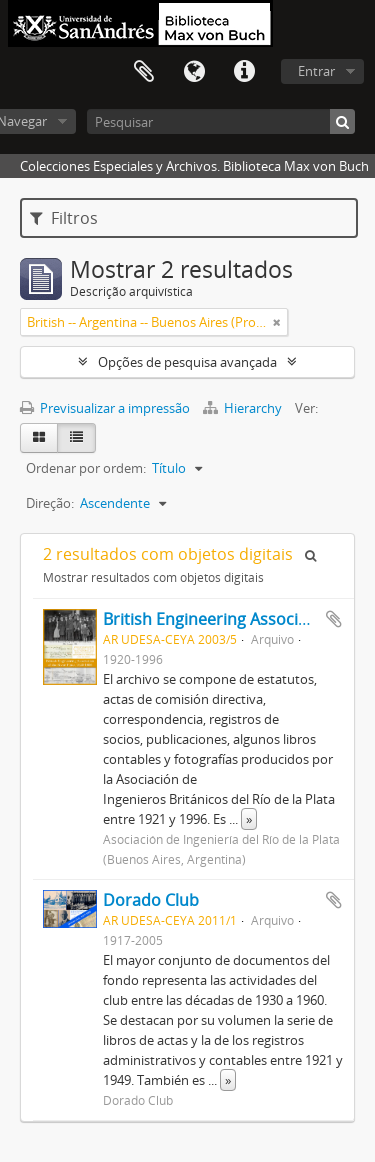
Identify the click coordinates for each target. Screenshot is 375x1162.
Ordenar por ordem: (86, 468)
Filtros (64, 218)
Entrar (316, 71)
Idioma (194, 72)
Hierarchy (244, 408)
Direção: (50, 503)
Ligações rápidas (244, 72)
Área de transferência (144, 72)
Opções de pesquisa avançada (187, 362)
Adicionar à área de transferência (334, 619)
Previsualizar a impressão (105, 408)
